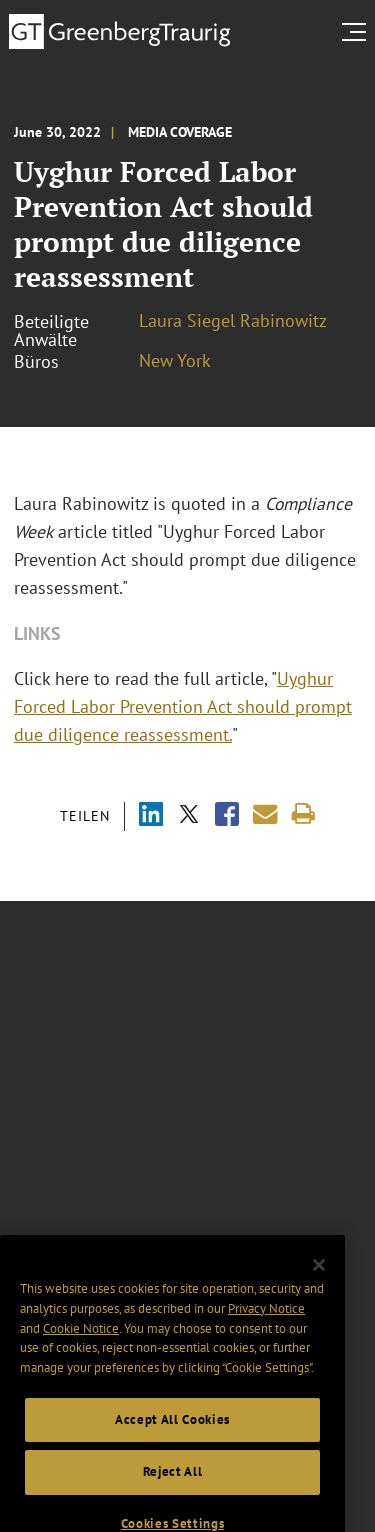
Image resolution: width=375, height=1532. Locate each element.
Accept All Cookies (172, 1431)
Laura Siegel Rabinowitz (233, 320)
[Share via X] (189, 816)
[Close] (319, 1277)
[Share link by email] (265, 814)
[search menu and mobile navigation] (358, 32)
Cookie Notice (81, 1340)
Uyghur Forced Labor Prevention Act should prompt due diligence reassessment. (183, 706)
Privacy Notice (266, 1321)
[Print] (303, 814)
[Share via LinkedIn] (151, 816)
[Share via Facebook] (227, 816)
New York (175, 360)
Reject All (173, 1484)
